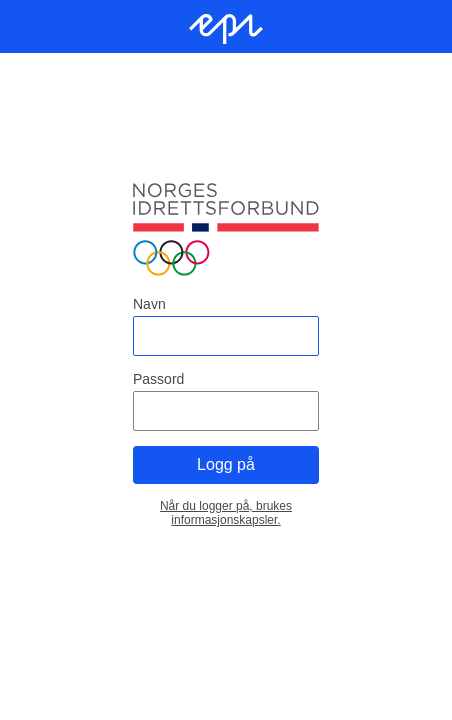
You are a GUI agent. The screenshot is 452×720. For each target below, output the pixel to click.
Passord (158, 379)
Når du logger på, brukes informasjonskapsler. (226, 513)
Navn (149, 304)
